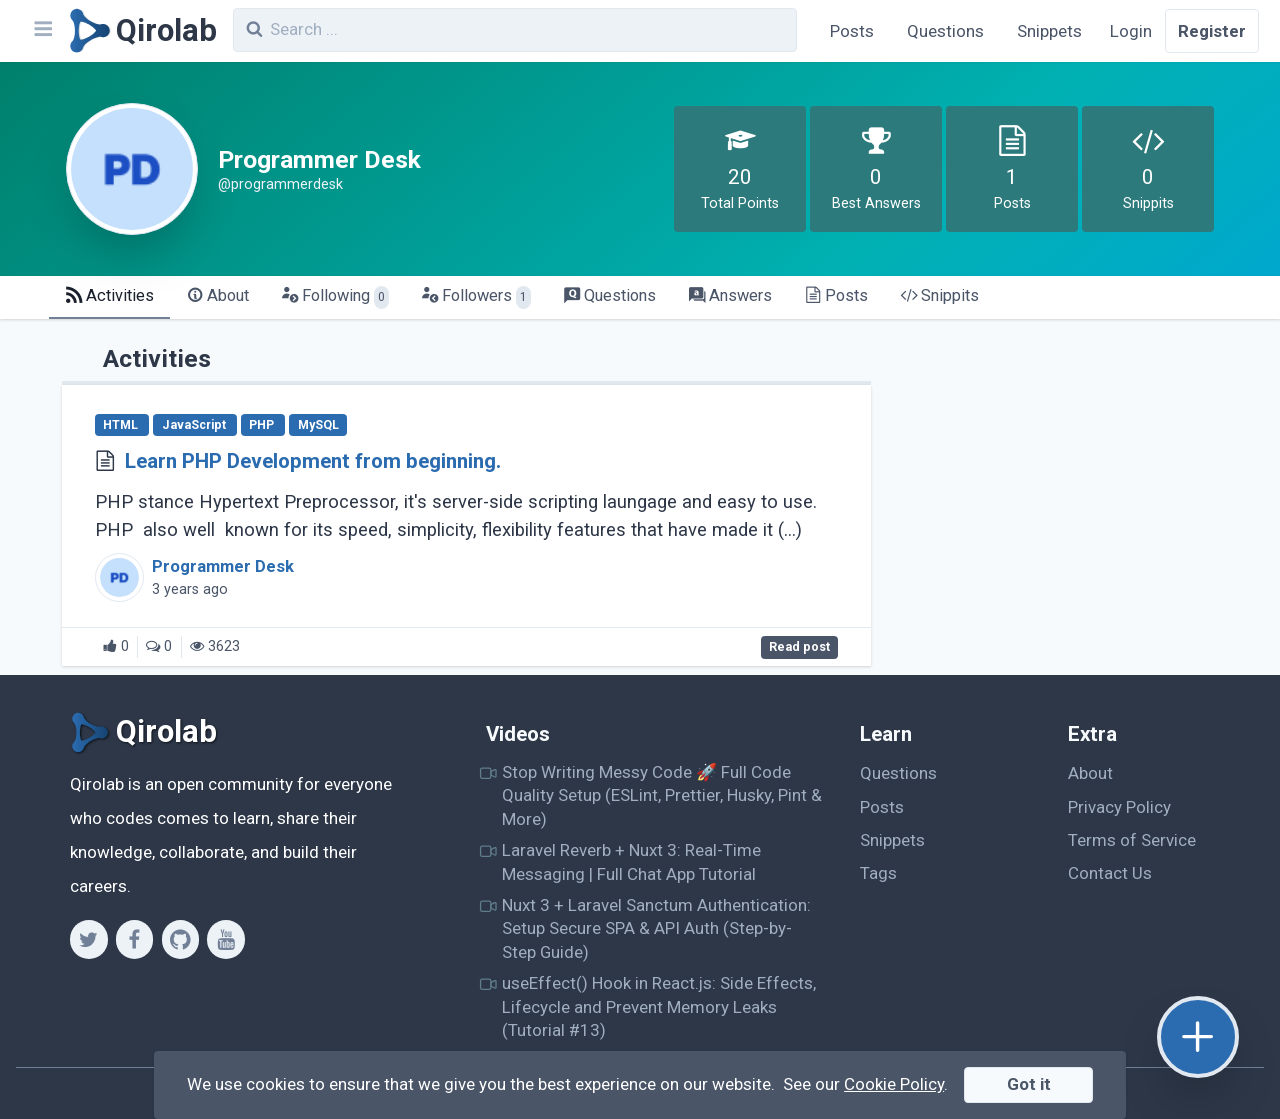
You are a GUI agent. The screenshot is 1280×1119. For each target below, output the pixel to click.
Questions (945, 31)
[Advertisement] (1065, 476)
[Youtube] (225, 939)
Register (1212, 31)
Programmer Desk (223, 566)
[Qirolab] (139, 31)
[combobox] (515, 30)
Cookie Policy (894, 1084)
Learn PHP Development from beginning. (313, 461)
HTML (122, 425)
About (1090, 773)
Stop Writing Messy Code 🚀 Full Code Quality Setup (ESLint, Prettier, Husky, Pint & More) (662, 795)
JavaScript (195, 425)
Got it (1029, 1084)
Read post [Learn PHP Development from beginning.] (799, 647)
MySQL (318, 425)
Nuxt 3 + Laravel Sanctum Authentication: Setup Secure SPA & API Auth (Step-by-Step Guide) (656, 928)
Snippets (1049, 31)
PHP (263, 425)
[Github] (180, 939)
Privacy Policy (1119, 807)
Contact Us (1110, 873)
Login (1131, 31)
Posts (852, 31)
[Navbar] (42, 31)
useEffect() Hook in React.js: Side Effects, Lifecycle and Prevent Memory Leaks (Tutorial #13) (659, 1006)
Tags (878, 873)
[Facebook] (134, 939)
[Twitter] (88, 939)
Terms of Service (1132, 840)
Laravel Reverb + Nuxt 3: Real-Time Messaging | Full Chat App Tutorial (631, 861)
